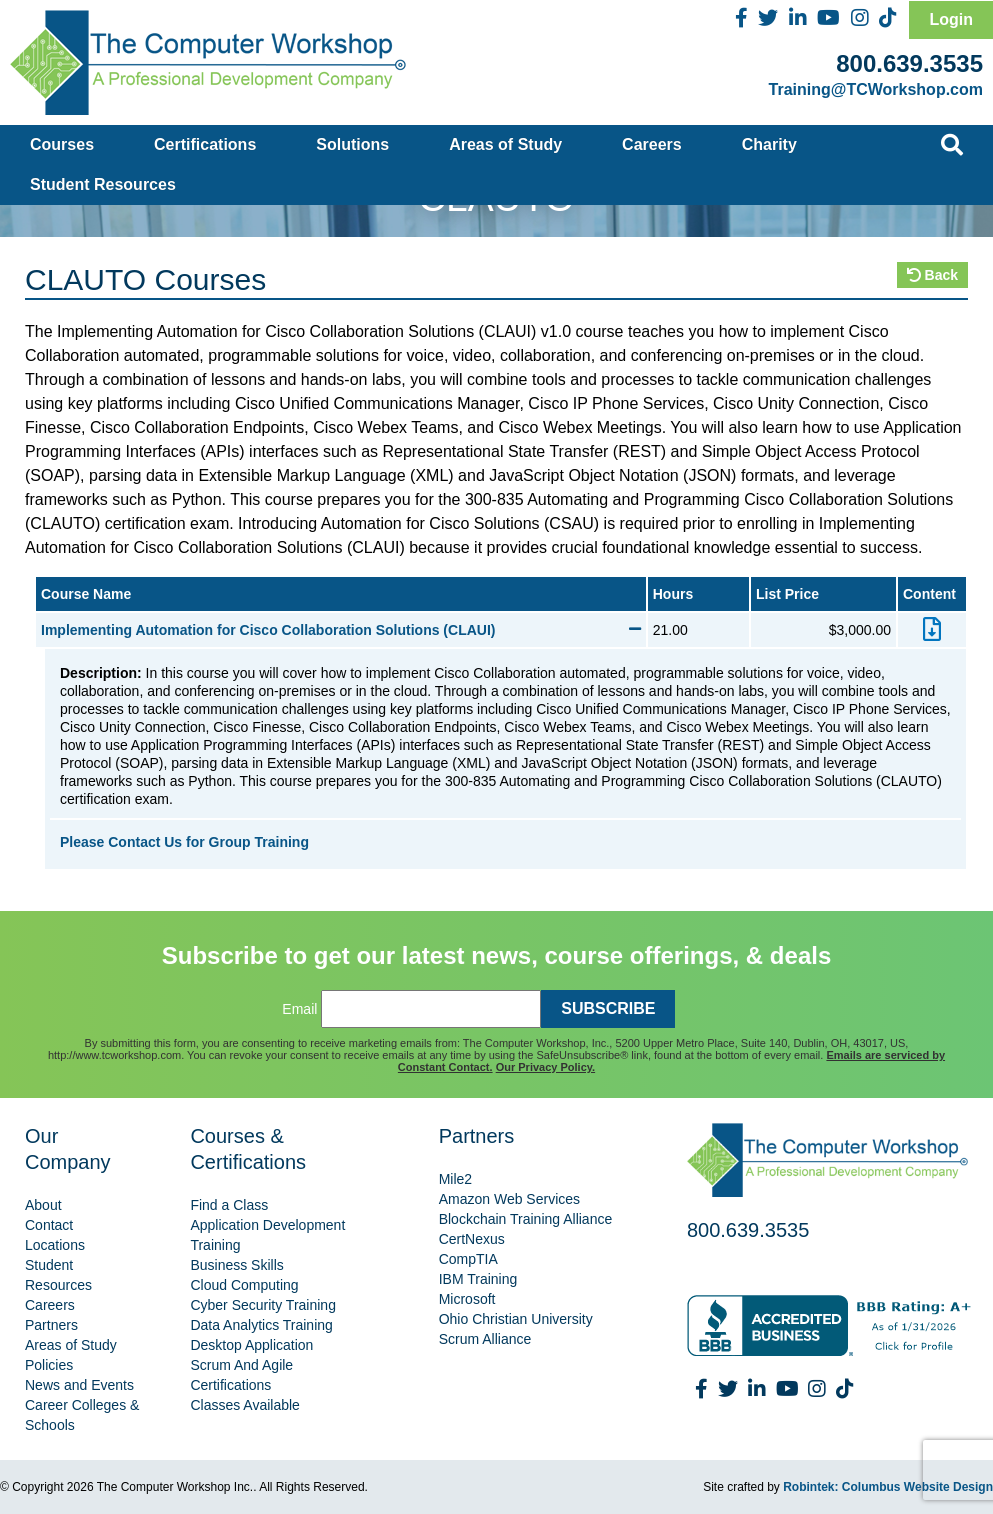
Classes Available (244, 1405)
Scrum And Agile (241, 1365)
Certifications (205, 144)
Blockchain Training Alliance (526, 1219)
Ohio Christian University (516, 1319)
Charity (769, 144)
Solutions (352, 144)
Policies (49, 1365)
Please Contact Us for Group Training (184, 842)
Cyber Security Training (263, 1305)
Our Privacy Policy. (545, 1067)
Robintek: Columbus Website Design (888, 1487)
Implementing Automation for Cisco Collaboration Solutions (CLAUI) (341, 630)
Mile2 (455, 1179)
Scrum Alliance (485, 1339)
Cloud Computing (244, 1285)
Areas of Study (505, 144)
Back (932, 275)
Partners (51, 1325)
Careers (652, 144)
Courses (62, 144)
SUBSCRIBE (608, 1008)
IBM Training (478, 1279)
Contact (49, 1225)
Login (951, 19)
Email (299, 1009)
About (43, 1205)
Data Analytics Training (261, 1325)
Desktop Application (251, 1345)
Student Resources (103, 184)
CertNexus (472, 1239)
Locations (55, 1245)
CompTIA (468, 1259)
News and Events (79, 1385)
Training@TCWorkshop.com (876, 89)
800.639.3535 (909, 63)
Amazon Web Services (509, 1199)
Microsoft (467, 1299)
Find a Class (229, 1205)
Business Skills (236, 1265)
